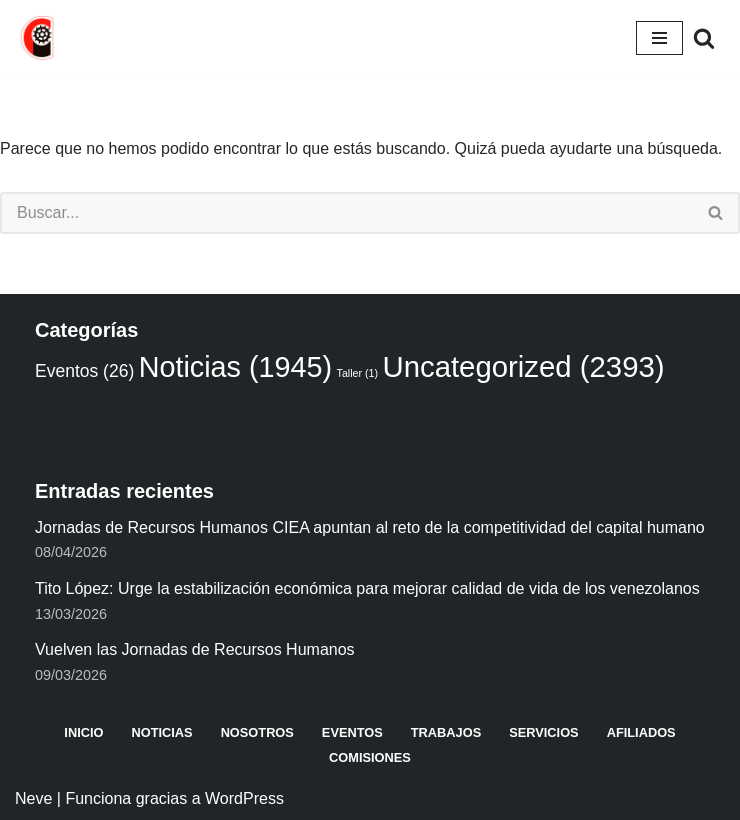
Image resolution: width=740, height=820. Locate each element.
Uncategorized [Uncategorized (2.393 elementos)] (524, 366)
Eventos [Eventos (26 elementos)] (84, 371)
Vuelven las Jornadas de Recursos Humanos (195, 649)
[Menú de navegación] (659, 38)
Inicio (83, 732)
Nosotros (257, 732)
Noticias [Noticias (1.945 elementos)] (235, 367)
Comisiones (370, 757)
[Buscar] (704, 38)
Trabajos (446, 732)
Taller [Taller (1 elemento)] (357, 373)
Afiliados (641, 732)
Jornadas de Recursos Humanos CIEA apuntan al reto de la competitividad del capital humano (370, 527)
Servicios (543, 732)
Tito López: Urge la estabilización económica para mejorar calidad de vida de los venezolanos (367, 588)
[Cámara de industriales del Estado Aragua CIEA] (39, 38)
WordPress (244, 798)
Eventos (352, 732)
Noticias (161, 732)
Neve (33, 798)
